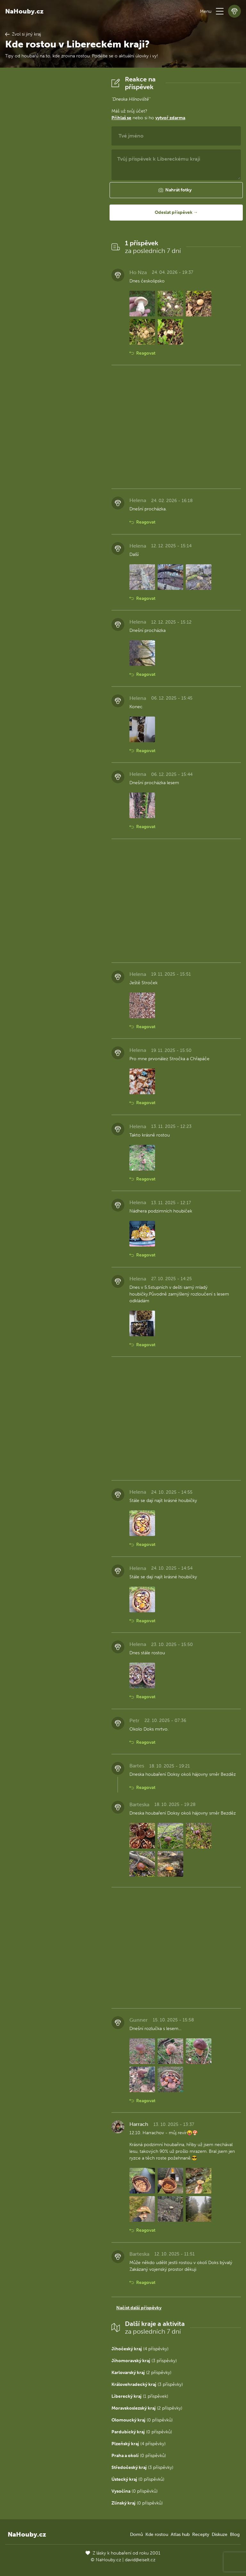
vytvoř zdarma (170, 118)
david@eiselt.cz (140, 2560)
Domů (136, 2534)
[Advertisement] (53, 171)
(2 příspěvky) (141, 2372)
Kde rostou (156, 2534)
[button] (219, 11)
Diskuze (219, 2534)
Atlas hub (180, 2534)
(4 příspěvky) (139, 2349)
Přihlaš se (121, 118)
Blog (235, 2534)
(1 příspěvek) (139, 2396)
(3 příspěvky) (144, 2360)
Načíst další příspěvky (138, 2308)
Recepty (200, 2534)
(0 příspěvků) (142, 2420)
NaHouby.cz (24, 11)
